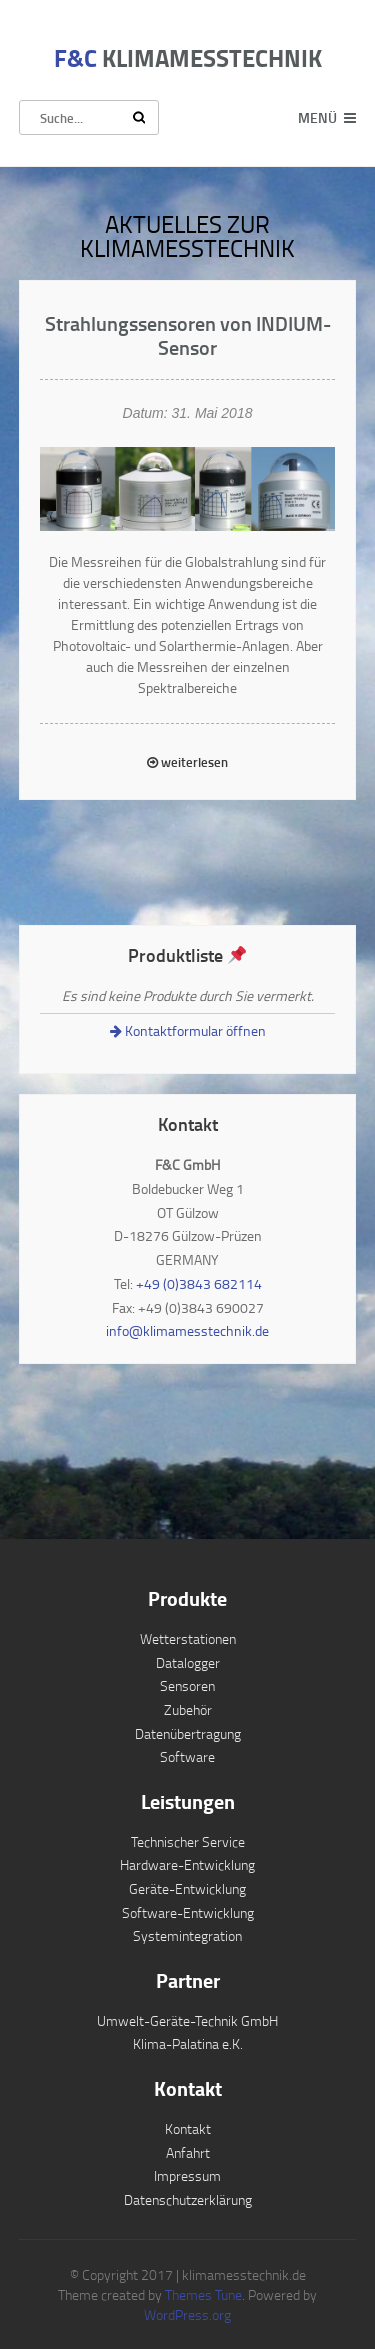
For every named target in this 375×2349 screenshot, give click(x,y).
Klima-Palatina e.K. (188, 2043)
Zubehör (188, 1709)
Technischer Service (188, 1841)
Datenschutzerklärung (188, 2199)
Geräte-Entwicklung (187, 1888)
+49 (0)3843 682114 (199, 1283)
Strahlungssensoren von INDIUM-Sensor (188, 335)
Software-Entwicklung (188, 1912)
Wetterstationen (188, 1638)
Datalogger (188, 1662)
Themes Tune (203, 2294)
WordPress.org (187, 2314)
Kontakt (188, 2128)
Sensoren (187, 1685)
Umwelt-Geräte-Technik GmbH (187, 2020)
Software (187, 1756)
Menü (317, 117)
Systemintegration (187, 1935)
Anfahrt (188, 2152)
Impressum (187, 2175)
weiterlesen (187, 762)
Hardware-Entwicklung (187, 1864)
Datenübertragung (188, 1733)
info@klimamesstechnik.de (187, 1330)
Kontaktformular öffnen (188, 1030)
